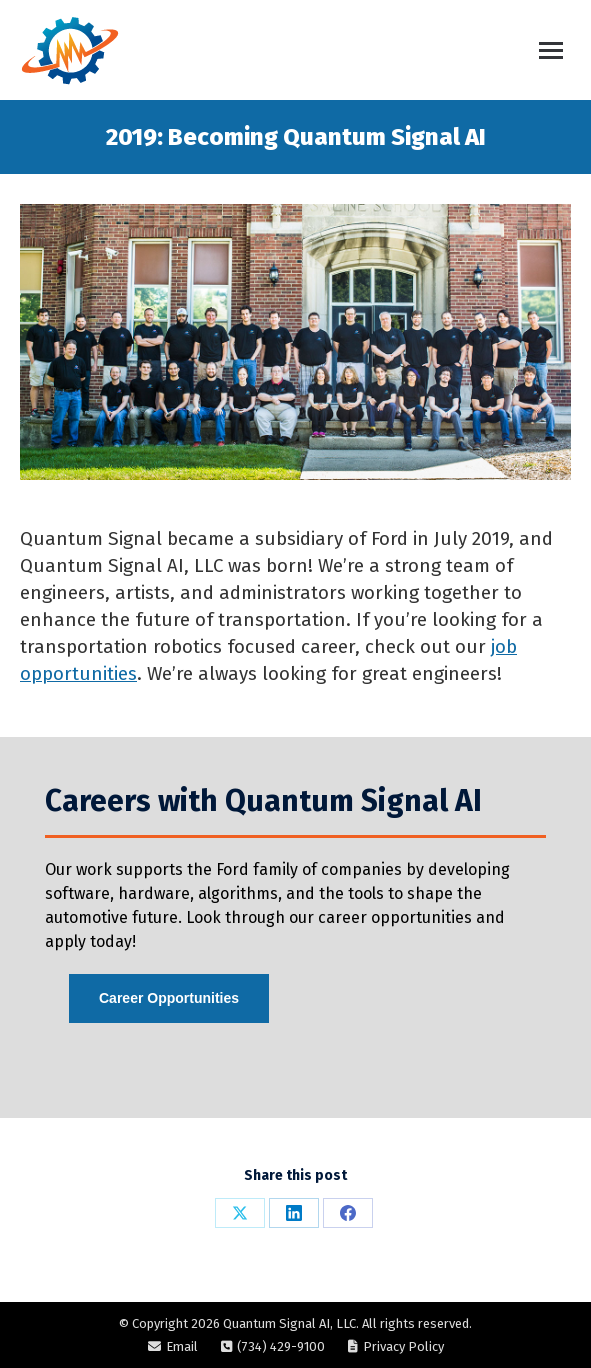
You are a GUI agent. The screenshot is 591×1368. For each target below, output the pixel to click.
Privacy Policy (403, 1346)
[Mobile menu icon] (551, 50)
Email (182, 1346)
